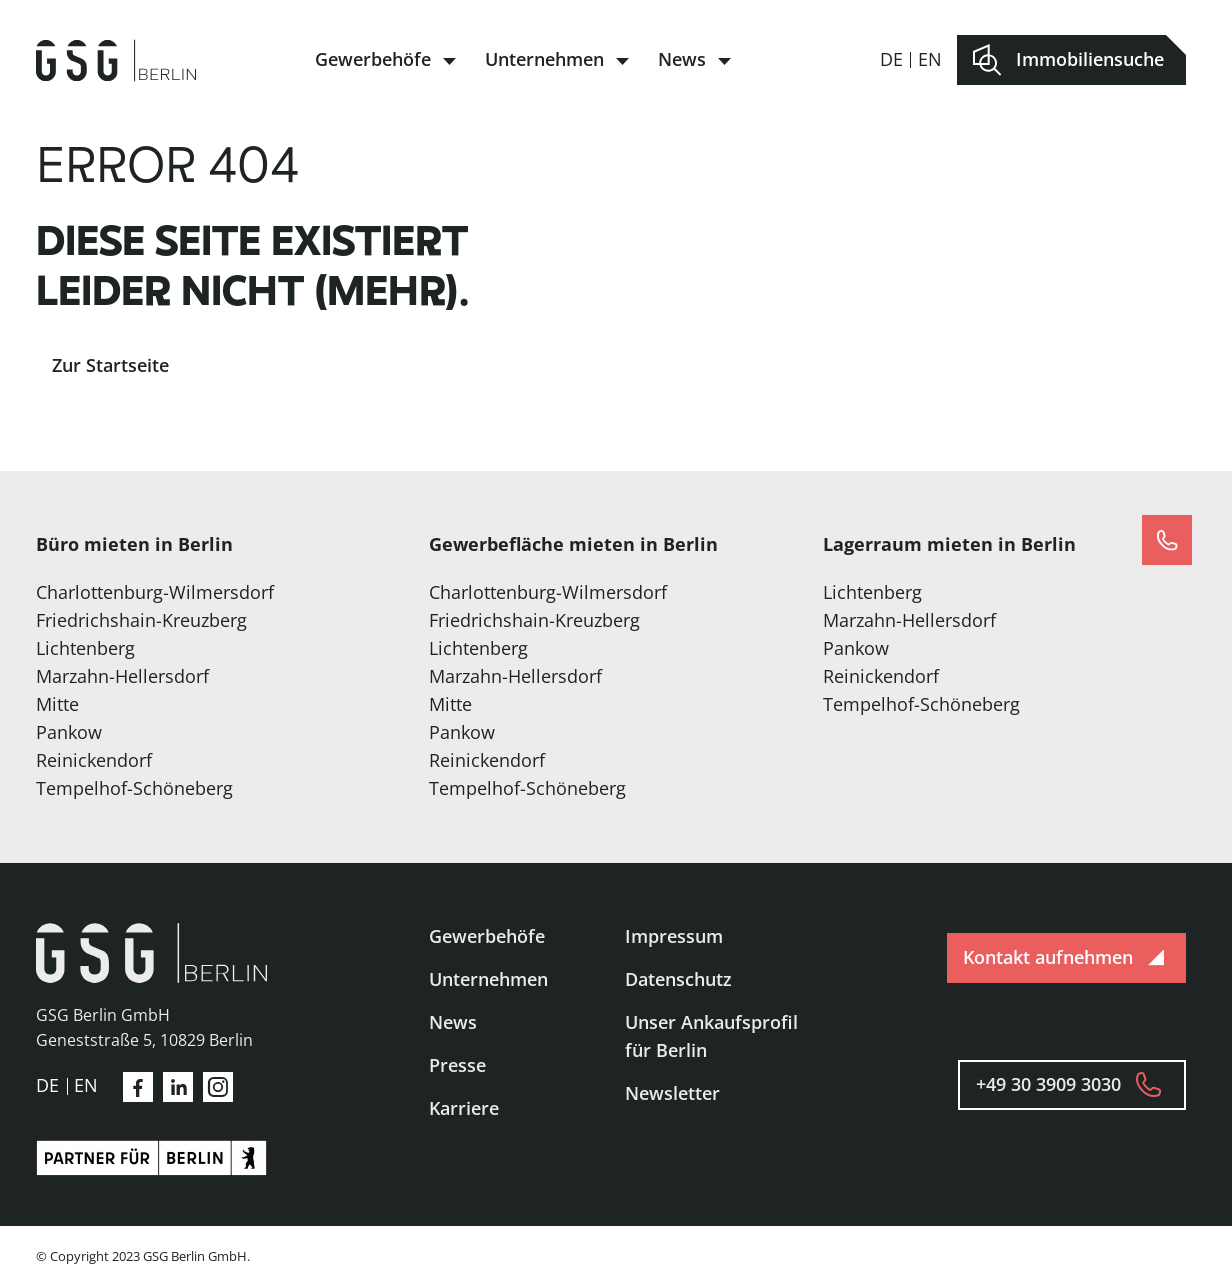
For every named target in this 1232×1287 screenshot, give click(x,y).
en (930, 59)
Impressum (674, 936)
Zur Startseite (110, 365)
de (891, 59)
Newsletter (672, 1093)
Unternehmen (544, 59)
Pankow (69, 732)
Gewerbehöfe (373, 59)
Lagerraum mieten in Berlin (949, 544)
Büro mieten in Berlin (134, 544)
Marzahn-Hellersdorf (122, 676)
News (682, 59)
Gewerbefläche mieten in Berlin (573, 544)
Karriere (464, 1108)
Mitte (57, 704)
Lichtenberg (85, 648)
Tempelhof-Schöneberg (134, 788)
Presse (457, 1065)
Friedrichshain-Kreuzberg (141, 620)
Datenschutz (678, 979)
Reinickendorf (94, 760)
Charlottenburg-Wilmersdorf (155, 592)
